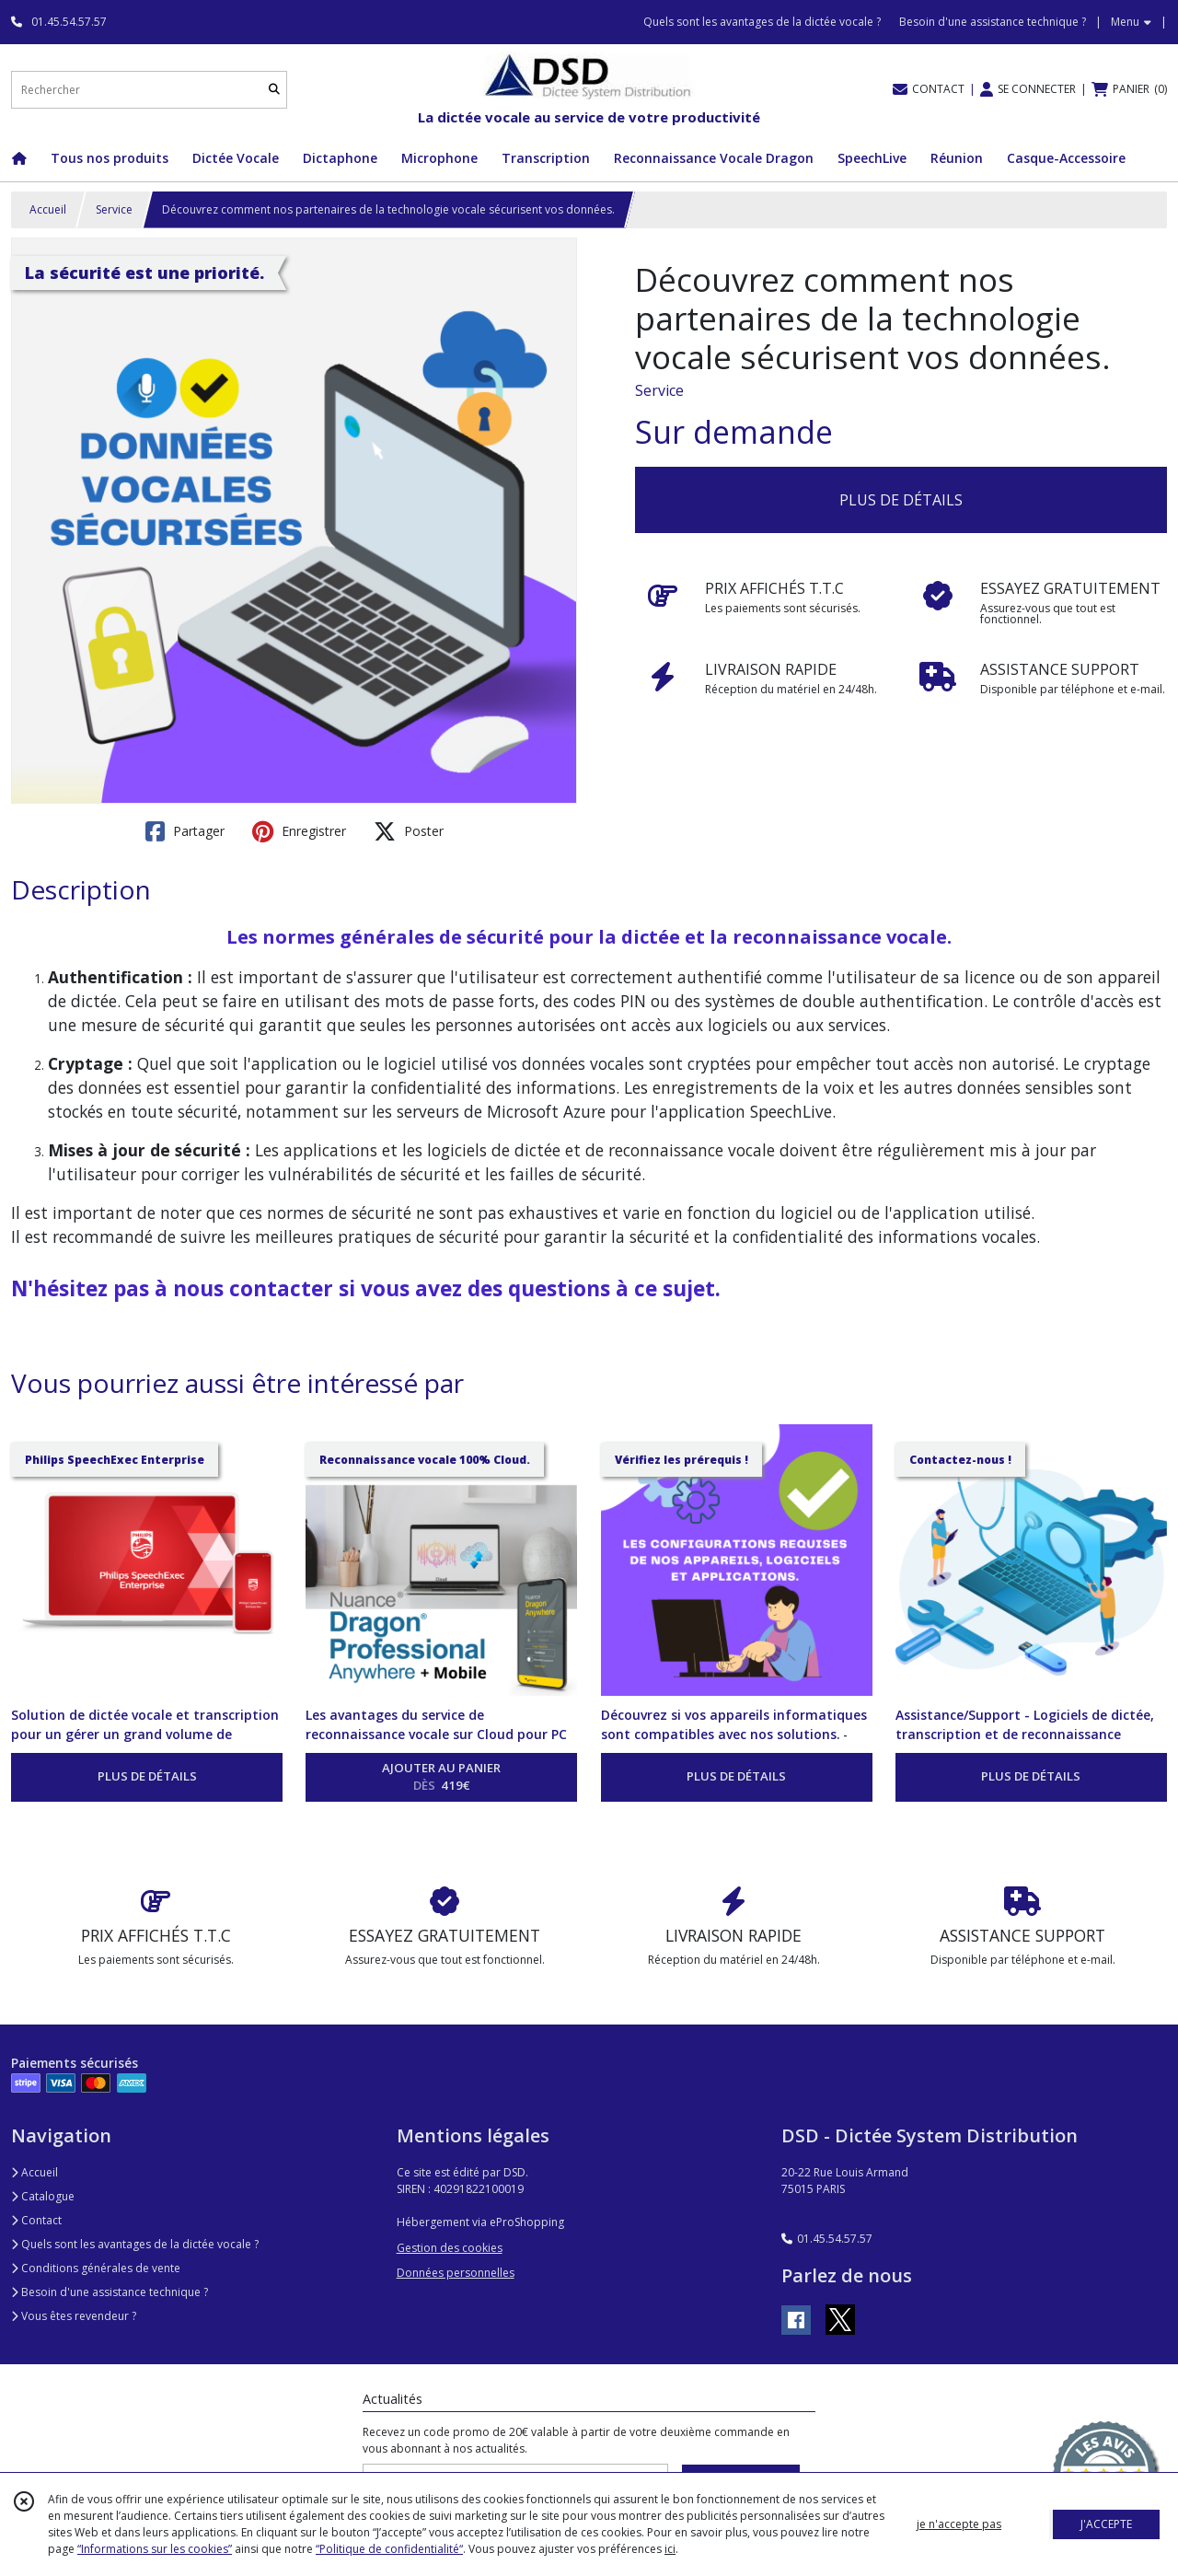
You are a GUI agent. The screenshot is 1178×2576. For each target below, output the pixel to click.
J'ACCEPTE (1106, 2524)
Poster (409, 831)
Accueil (47, 209)
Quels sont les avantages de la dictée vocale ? (135, 2244)
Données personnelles (455, 2272)
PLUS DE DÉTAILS (901, 500)
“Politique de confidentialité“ (389, 2549)
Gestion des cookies (449, 2248)
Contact (36, 2220)
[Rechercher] (274, 90)
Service (114, 209)
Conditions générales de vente (95, 2268)
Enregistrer (299, 831)
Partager (185, 831)
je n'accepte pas (959, 2524)
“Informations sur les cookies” (154, 2549)
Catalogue (43, 2196)
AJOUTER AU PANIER (441, 1777)
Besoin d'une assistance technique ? (109, 2292)
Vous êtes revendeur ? (73, 2316)
